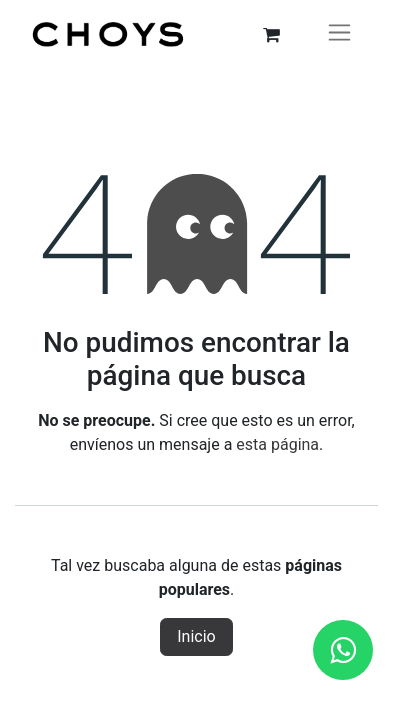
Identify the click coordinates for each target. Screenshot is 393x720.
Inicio (196, 636)
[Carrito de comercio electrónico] (271, 35)
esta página (277, 444)
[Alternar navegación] (339, 35)
